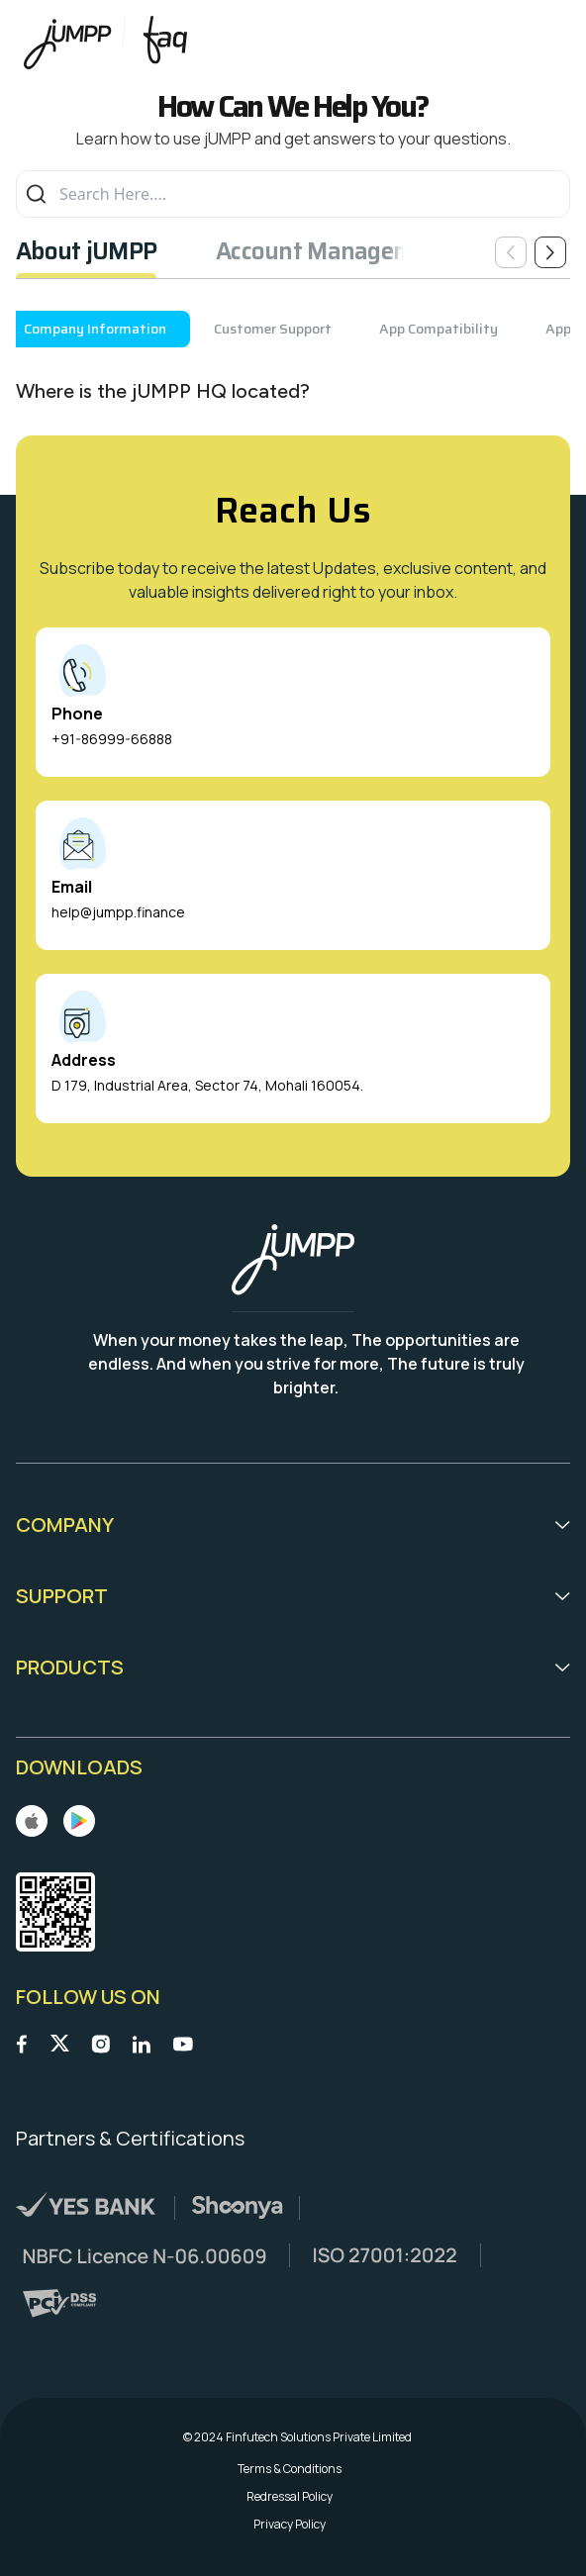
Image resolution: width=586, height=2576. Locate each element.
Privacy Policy (289, 2524)
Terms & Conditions (290, 2469)
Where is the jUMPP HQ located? (163, 391)
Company (293, 1524)
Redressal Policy (289, 2497)
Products (293, 1667)
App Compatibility (438, 328)
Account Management (332, 251)
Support (293, 1595)
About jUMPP (86, 251)
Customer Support (273, 328)
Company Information (95, 328)
